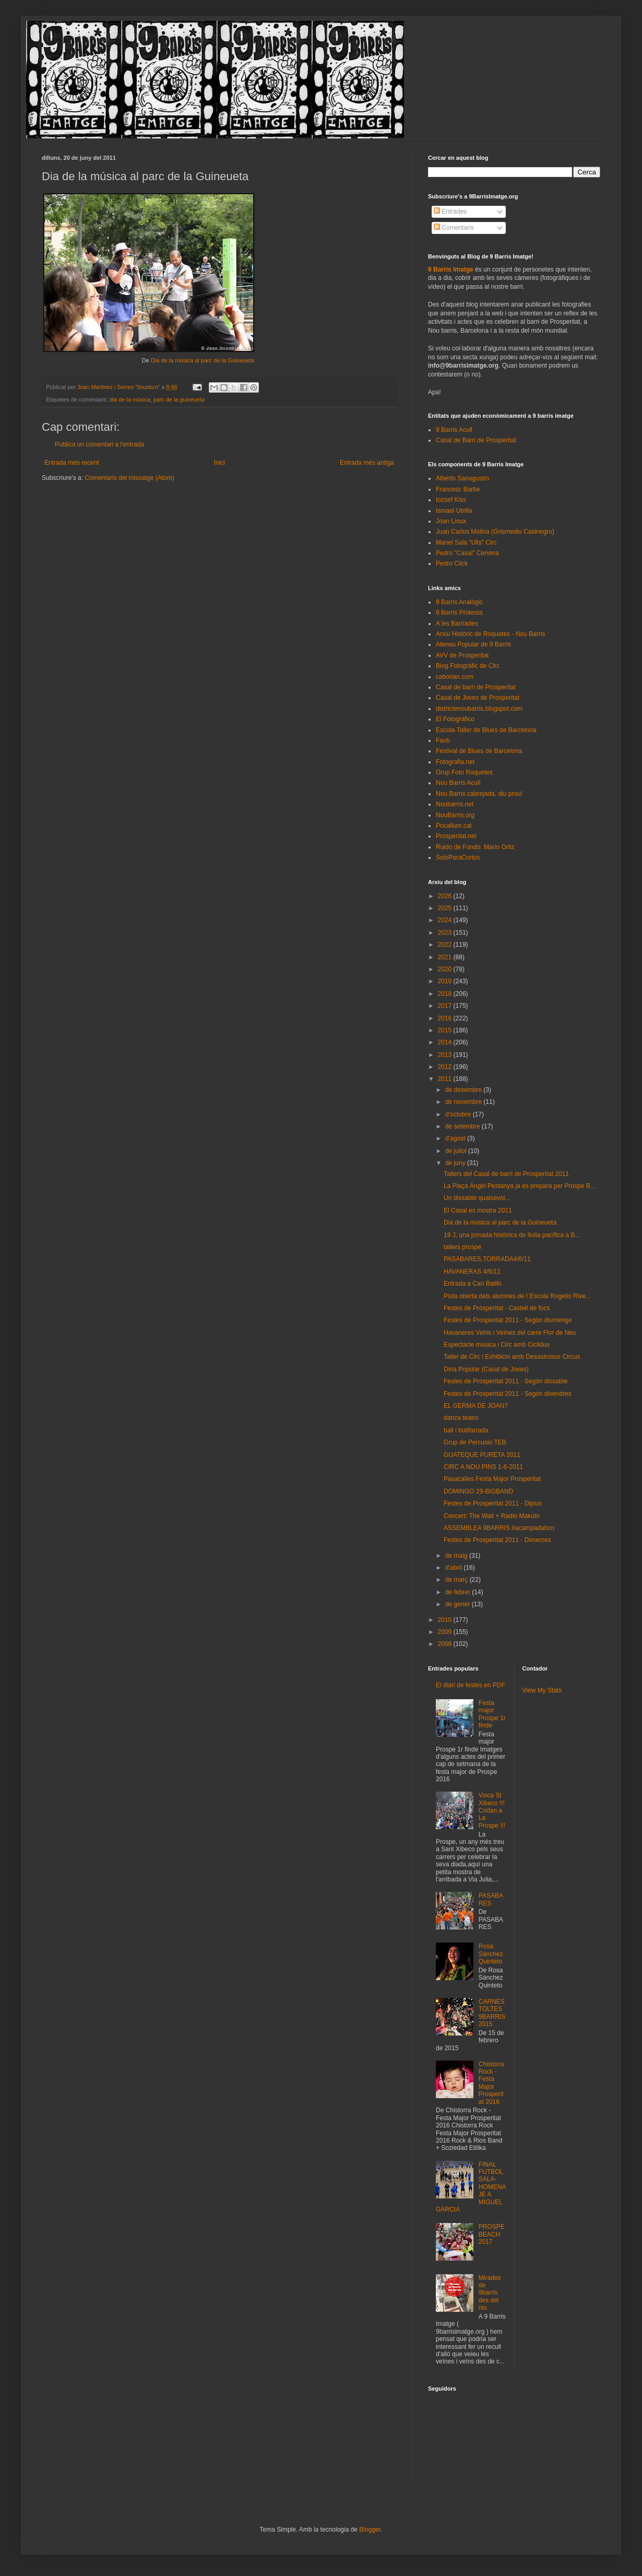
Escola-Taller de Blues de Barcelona (486, 730)
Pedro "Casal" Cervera (467, 553)
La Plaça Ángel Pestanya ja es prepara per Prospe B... (520, 1186)
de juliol (456, 1151)
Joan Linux (451, 521)
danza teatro (461, 1417)
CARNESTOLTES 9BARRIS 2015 (492, 2013)
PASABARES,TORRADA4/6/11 (487, 1259)
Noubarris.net (454, 804)
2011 (446, 1079)
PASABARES (491, 1899)
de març (457, 1579)
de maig (457, 1555)
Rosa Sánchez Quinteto (491, 1954)
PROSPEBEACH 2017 (492, 2234)
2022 (446, 944)
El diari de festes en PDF (470, 1685)
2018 (446, 993)
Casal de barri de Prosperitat (476, 687)
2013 (446, 1054)
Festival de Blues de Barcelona (479, 751)
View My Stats (542, 1690)
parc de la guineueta (179, 399)
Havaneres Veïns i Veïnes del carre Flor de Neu (510, 1332)
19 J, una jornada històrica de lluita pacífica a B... (512, 1235)
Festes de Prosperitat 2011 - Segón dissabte (505, 1381)
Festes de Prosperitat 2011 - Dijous (493, 1503)
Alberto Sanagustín (462, 478)
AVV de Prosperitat (462, 655)
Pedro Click (452, 563)
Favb (443, 740)
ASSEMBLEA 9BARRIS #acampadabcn (499, 1528)
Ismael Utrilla (454, 510)
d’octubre (459, 1114)
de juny (456, 1163)
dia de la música (130, 399)
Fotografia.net (455, 762)
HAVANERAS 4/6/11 (472, 1271)
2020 (446, 969)
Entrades (450, 211)
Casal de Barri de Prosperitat (476, 440)
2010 (446, 1620)
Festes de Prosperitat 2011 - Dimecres (497, 1540)
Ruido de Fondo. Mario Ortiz (475, 847)
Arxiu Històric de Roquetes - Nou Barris (490, 634)
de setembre (463, 1126)
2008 (446, 1644)
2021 (446, 957)
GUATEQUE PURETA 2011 (482, 1454)
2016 (446, 1018)
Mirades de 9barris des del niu (490, 2293)
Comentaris (454, 227)
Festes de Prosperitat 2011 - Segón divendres (508, 1393)
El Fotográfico (455, 719)
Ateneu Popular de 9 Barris (473, 644)
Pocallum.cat (454, 825)
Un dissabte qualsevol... (477, 1198)
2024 (446, 920)
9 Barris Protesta (459, 612)
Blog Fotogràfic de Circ (468, 665)
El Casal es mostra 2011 (478, 1210)
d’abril (454, 1567)
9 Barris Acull (454, 429)
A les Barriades (457, 623)
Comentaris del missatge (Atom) (129, 477)
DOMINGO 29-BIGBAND (478, 1491)
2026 (446, 896)
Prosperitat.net (456, 836)
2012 (446, 1067)
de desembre (464, 1089)
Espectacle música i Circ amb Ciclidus (497, 1344)
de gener (458, 1604)
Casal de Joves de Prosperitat (477, 697)
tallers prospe (462, 1247)
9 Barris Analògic (459, 602)
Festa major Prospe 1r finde (492, 1714)
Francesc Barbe (458, 489)
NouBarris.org (455, 815)
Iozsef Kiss (451, 499)
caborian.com (454, 676)
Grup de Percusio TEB (475, 1442)
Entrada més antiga (367, 462)
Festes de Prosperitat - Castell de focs (497, 1308)
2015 (446, 1030)
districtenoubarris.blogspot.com (479, 708)
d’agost (456, 1138)
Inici (219, 462)
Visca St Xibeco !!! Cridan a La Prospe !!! (492, 1810)
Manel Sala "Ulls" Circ (466, 542)
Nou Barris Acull (458, 782)
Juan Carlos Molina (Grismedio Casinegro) (495, 531)
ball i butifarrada (466, 1430)
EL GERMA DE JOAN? (476, 1405)
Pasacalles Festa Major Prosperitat (492, 1479)
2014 (446, 1042)
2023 (446, 932)
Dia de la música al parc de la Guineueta (202, 360)
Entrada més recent (71, 462)
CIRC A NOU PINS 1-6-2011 (483, 1467)
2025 (446, 908)
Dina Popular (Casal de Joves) (486, 1369)
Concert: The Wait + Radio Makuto (492, 1516)
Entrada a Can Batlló (473, 1283)
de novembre (464, 1101)
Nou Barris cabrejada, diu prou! (479, 793)
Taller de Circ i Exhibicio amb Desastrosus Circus (512, 1356)
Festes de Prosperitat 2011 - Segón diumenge (508, 1320)
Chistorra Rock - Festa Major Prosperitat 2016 (491, 2083)
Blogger (370, 2529)
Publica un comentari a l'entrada (99, 444)
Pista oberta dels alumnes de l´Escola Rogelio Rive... (517, 1296)
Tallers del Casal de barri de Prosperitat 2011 (506, 1174)
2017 (446, 1005)
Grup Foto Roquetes (464, 772)
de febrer (458, 1592)
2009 (446, 1632)
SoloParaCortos (458, 857)
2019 (446, 981)
